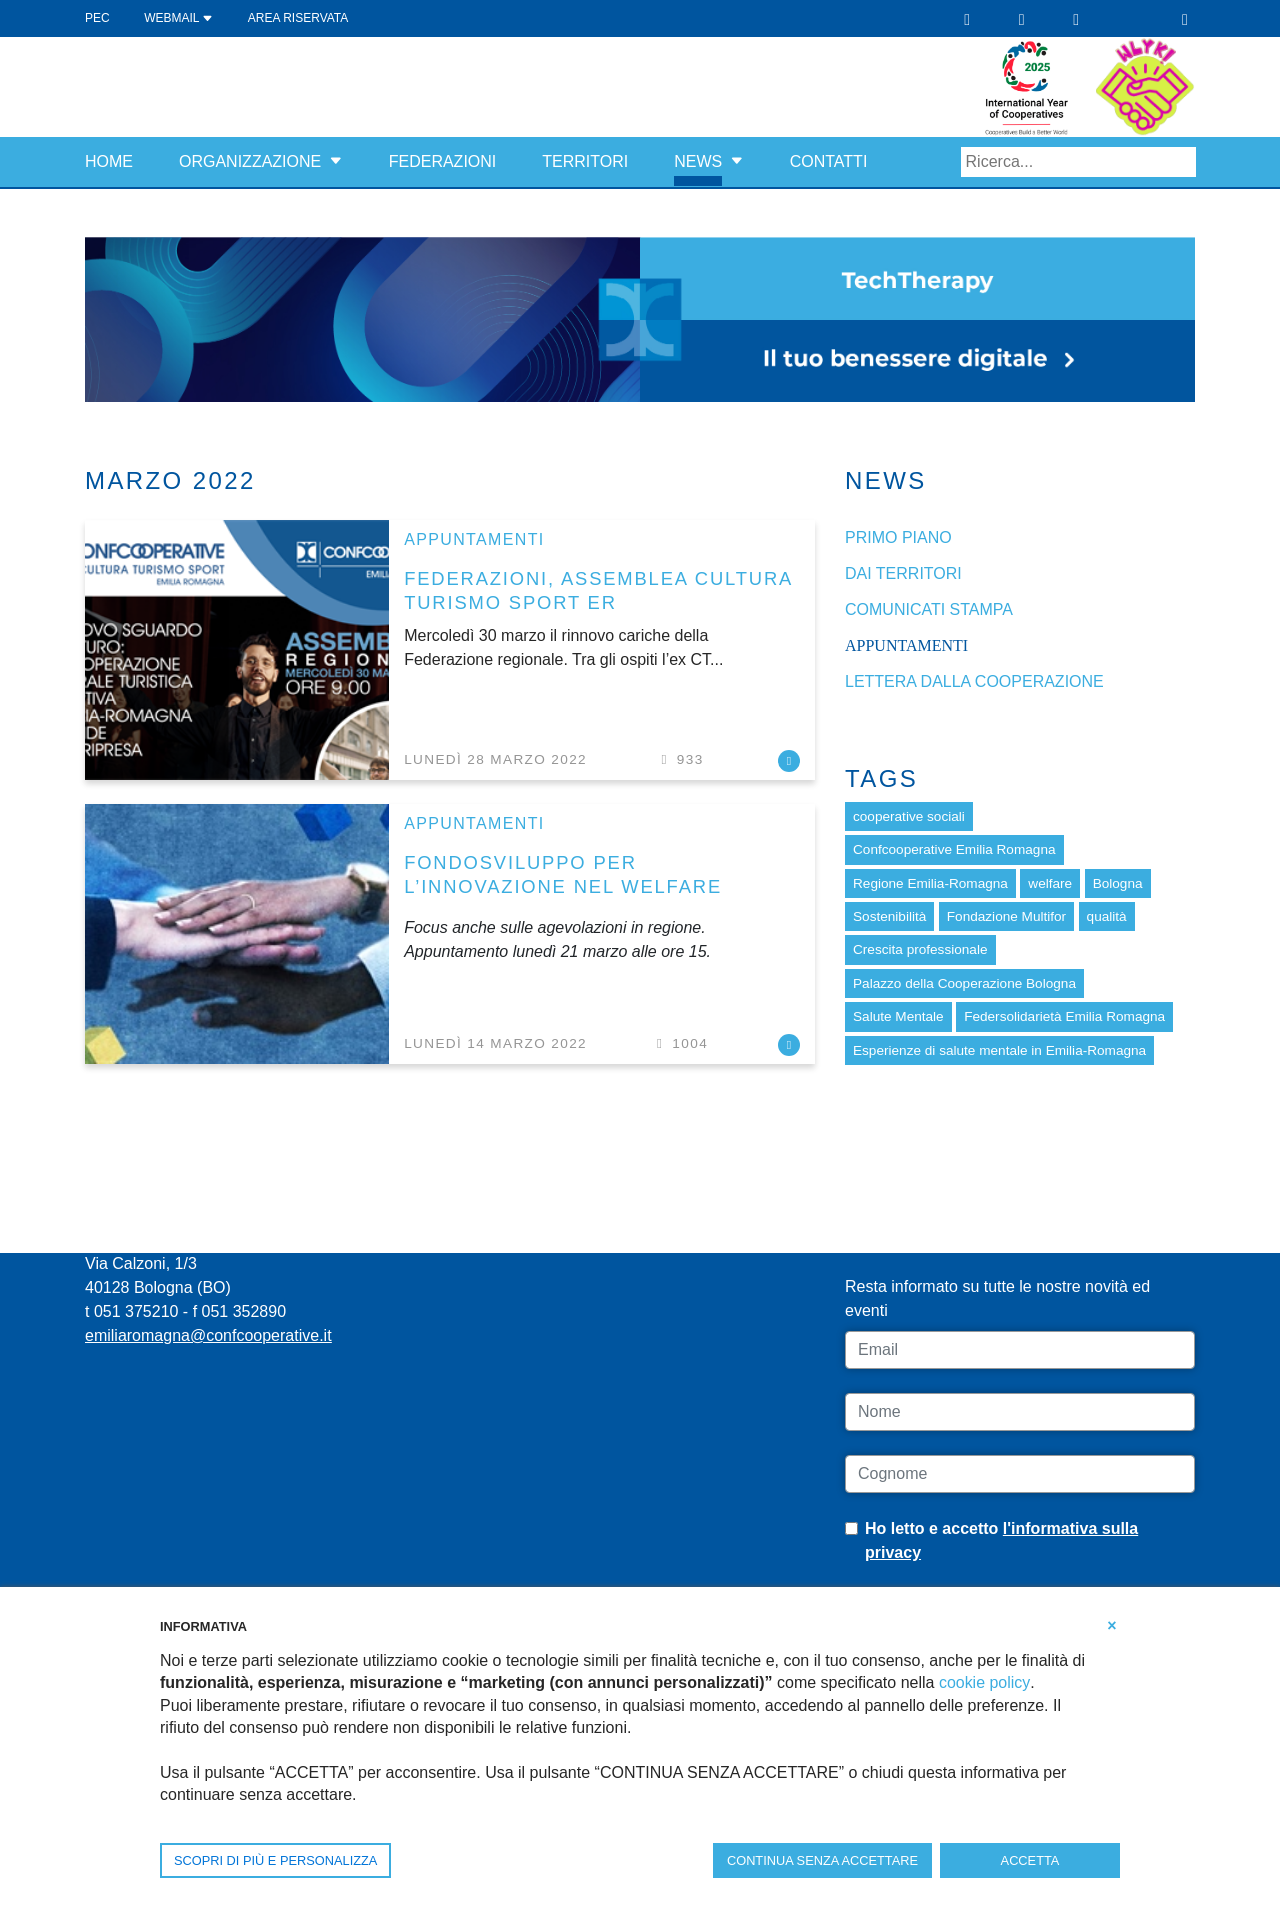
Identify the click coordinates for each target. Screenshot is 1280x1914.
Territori (585, 161)
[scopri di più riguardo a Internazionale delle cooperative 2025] (1039, 85)
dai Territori (903, 573)
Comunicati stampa (929, 609)
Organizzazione (250, 161)
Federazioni (443, 161)
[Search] (1078, 162)
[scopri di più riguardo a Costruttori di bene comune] (1145, 85)
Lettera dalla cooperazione (974, 681)
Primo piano (898, 537)
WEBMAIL (178, 18)
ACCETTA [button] (1030, 1860)
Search (1181, 162)
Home (109, 161)
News (698, 161)
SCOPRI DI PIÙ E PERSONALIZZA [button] (275, 1860)
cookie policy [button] (984, 1682)
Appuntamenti (474, 539)
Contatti (829, 161)
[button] (336, 161)
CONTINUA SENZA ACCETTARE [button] (822, 1860)
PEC (97, 18)
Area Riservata (298, 18)
